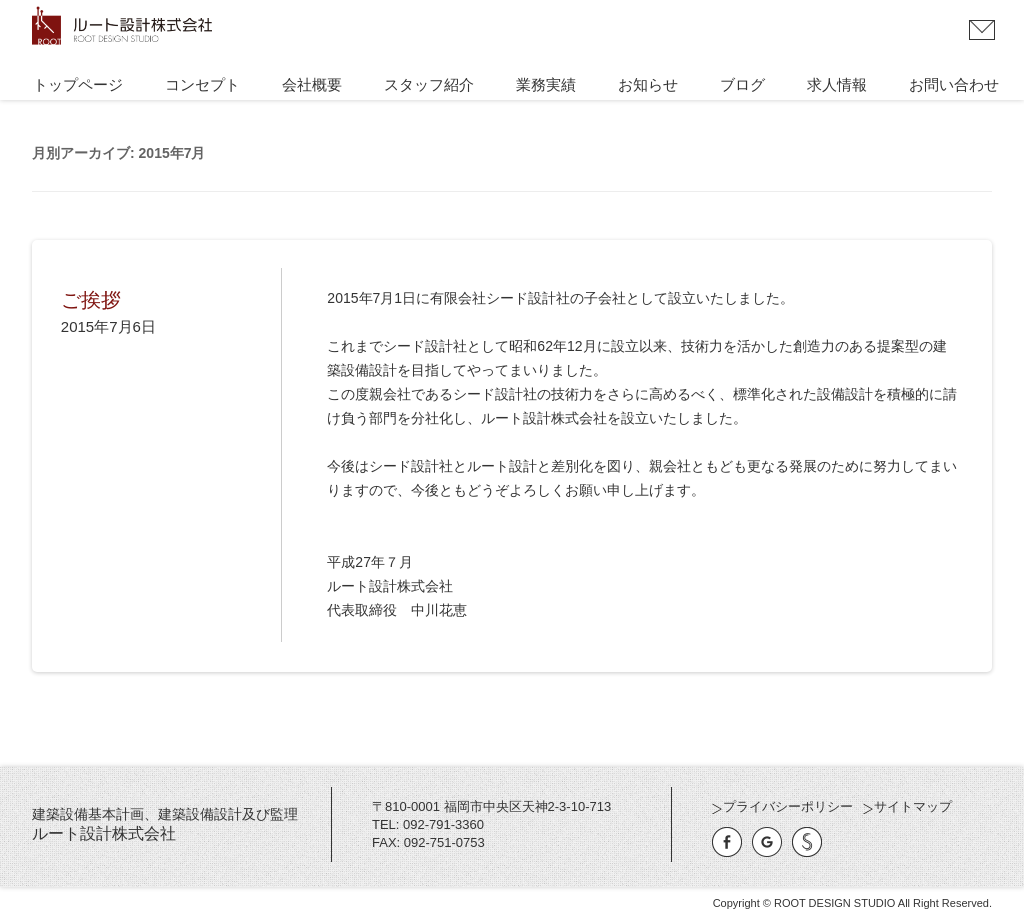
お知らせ (648, 85)
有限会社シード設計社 (807, 842)
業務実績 (546, 85)
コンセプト (202, 85)
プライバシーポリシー (788, 806)
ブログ (742, 85)
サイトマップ (913, 806)
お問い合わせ (982, 30)
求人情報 (837, 85)
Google (767, 842)
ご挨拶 (91, 300)
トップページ (78, 85)
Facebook (727, 842)
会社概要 (312, 85)
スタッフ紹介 (429, 85)
